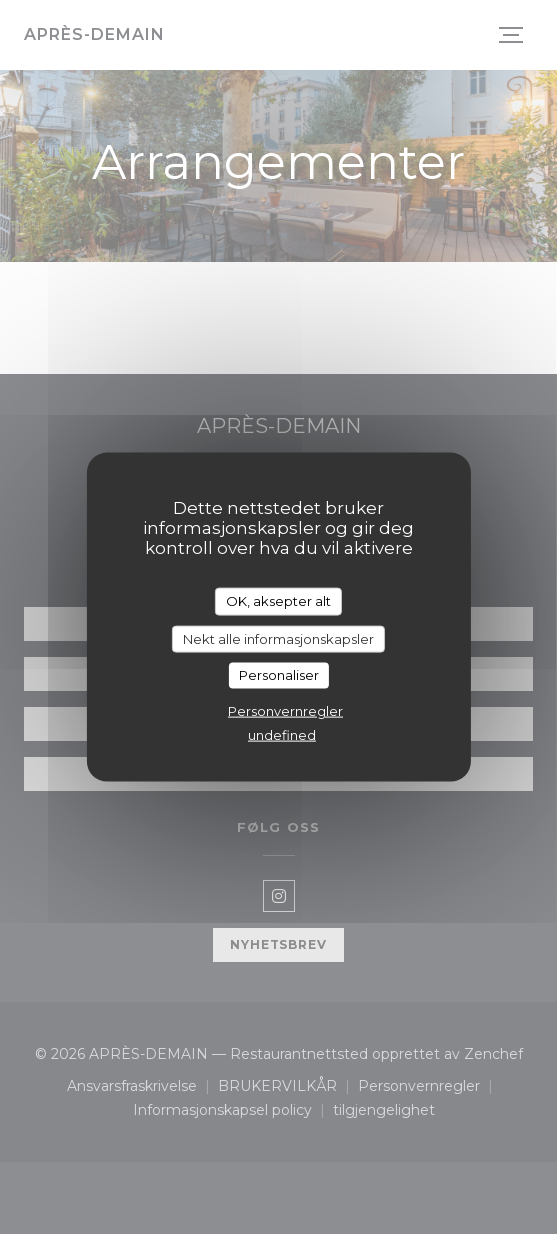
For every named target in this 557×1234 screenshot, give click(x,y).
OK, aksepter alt (278, 601)
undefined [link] (282, 734)
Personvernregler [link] (285, 710)
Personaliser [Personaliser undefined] (279, 675)
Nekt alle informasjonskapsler (278, 638)
